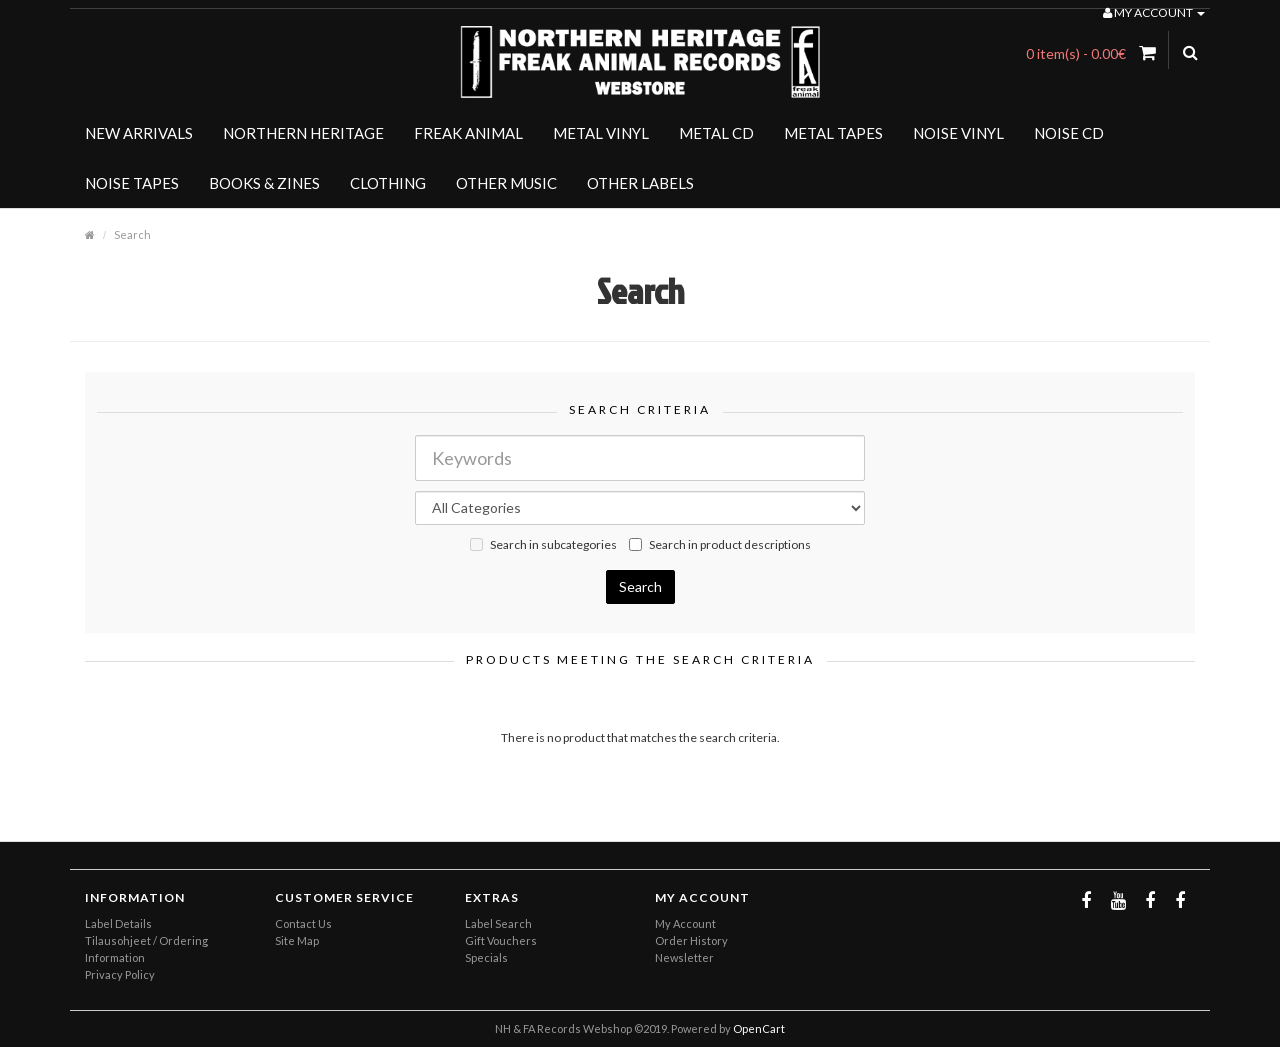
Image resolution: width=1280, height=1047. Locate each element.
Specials (486, 957)
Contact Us (303, 923)
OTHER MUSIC (506, 183)
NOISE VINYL (958, 133)
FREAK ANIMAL (468, 133)
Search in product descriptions (720, 544)
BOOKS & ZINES (264, 183)
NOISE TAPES (132, 183)
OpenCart (759, 1028)
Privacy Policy (120, 974)
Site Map (297, 940)
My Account (685, 923)
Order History (691, 940)
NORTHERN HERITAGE (303, 133)
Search (132, 234)
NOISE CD (1069, 133)
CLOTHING (388, 183)
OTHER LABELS (640, 183)
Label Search (498, 923)
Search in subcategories (543, 544)
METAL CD (716, 133)
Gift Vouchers (501, 940)
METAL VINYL (601, 133)
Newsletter (684, 957)
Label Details (118, 923)
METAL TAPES (833, 133)
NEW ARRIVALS (139, 133)
